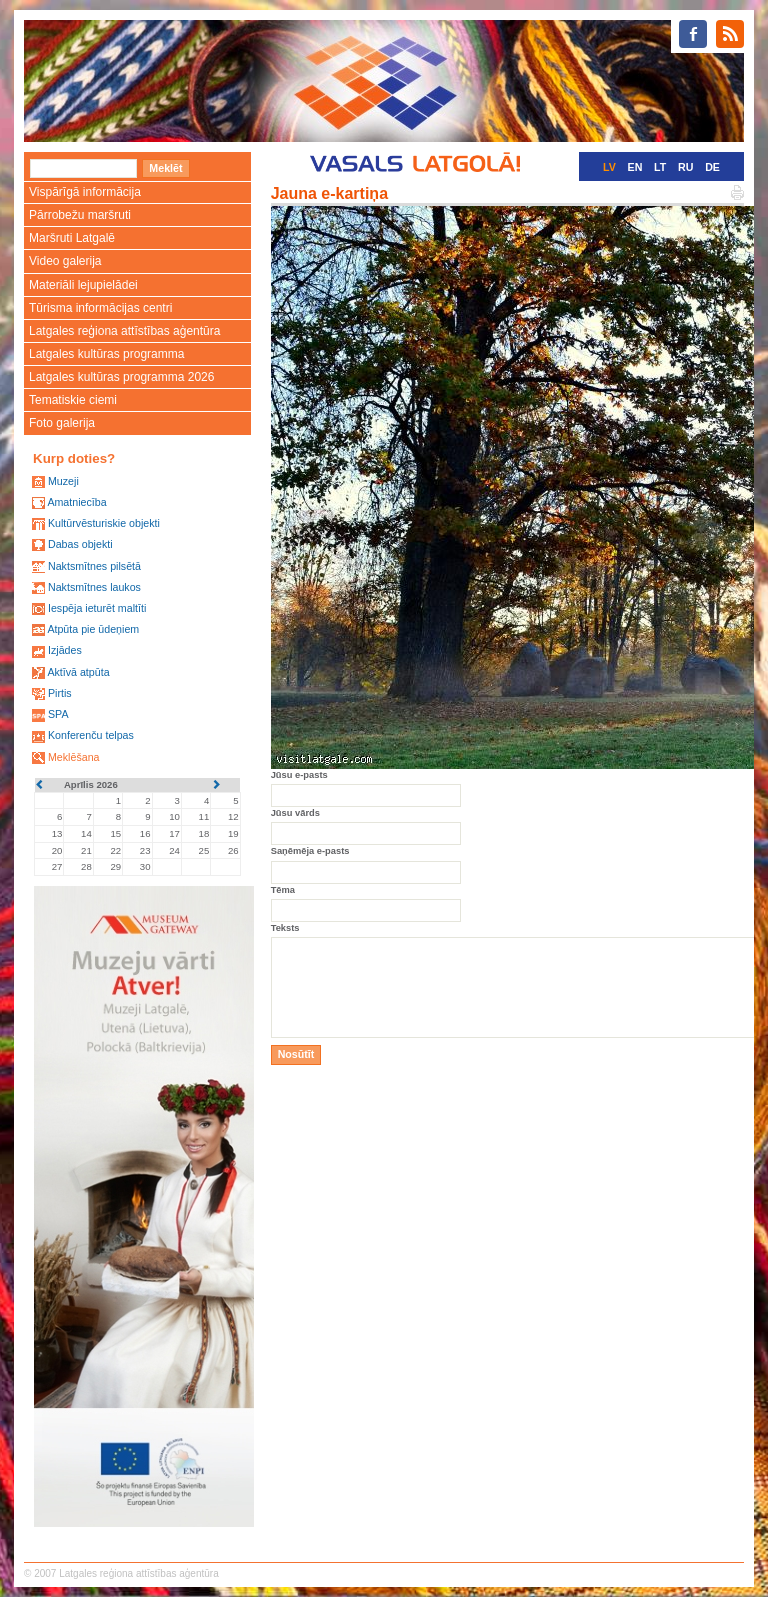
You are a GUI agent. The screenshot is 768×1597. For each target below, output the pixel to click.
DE (712, 167)
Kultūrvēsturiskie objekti (104, 523)
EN (635, 167)
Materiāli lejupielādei (83, 285)
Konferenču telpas (91, 735)
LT (660, 167)
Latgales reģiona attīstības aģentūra (124, 331)
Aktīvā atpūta (78, 672)
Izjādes (65, 650)
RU (685, 167)
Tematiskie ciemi (73, 400)
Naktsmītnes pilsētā (94, 566)
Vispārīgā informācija (85, 192)
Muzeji (63, 481)
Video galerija (65, 261)
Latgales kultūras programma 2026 (121, 377)
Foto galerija (62, 423)
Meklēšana (74, 757)
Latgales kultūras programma (106, 354)
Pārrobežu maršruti (80, 215)
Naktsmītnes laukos (94, 587)
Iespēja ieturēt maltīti (97, 608)
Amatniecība (76, 502)
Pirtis (60, 693)
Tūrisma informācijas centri (100, 308)
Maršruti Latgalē (72, 238)
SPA (58, 714)
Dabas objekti (80, 544)
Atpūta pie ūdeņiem (93, 629)
